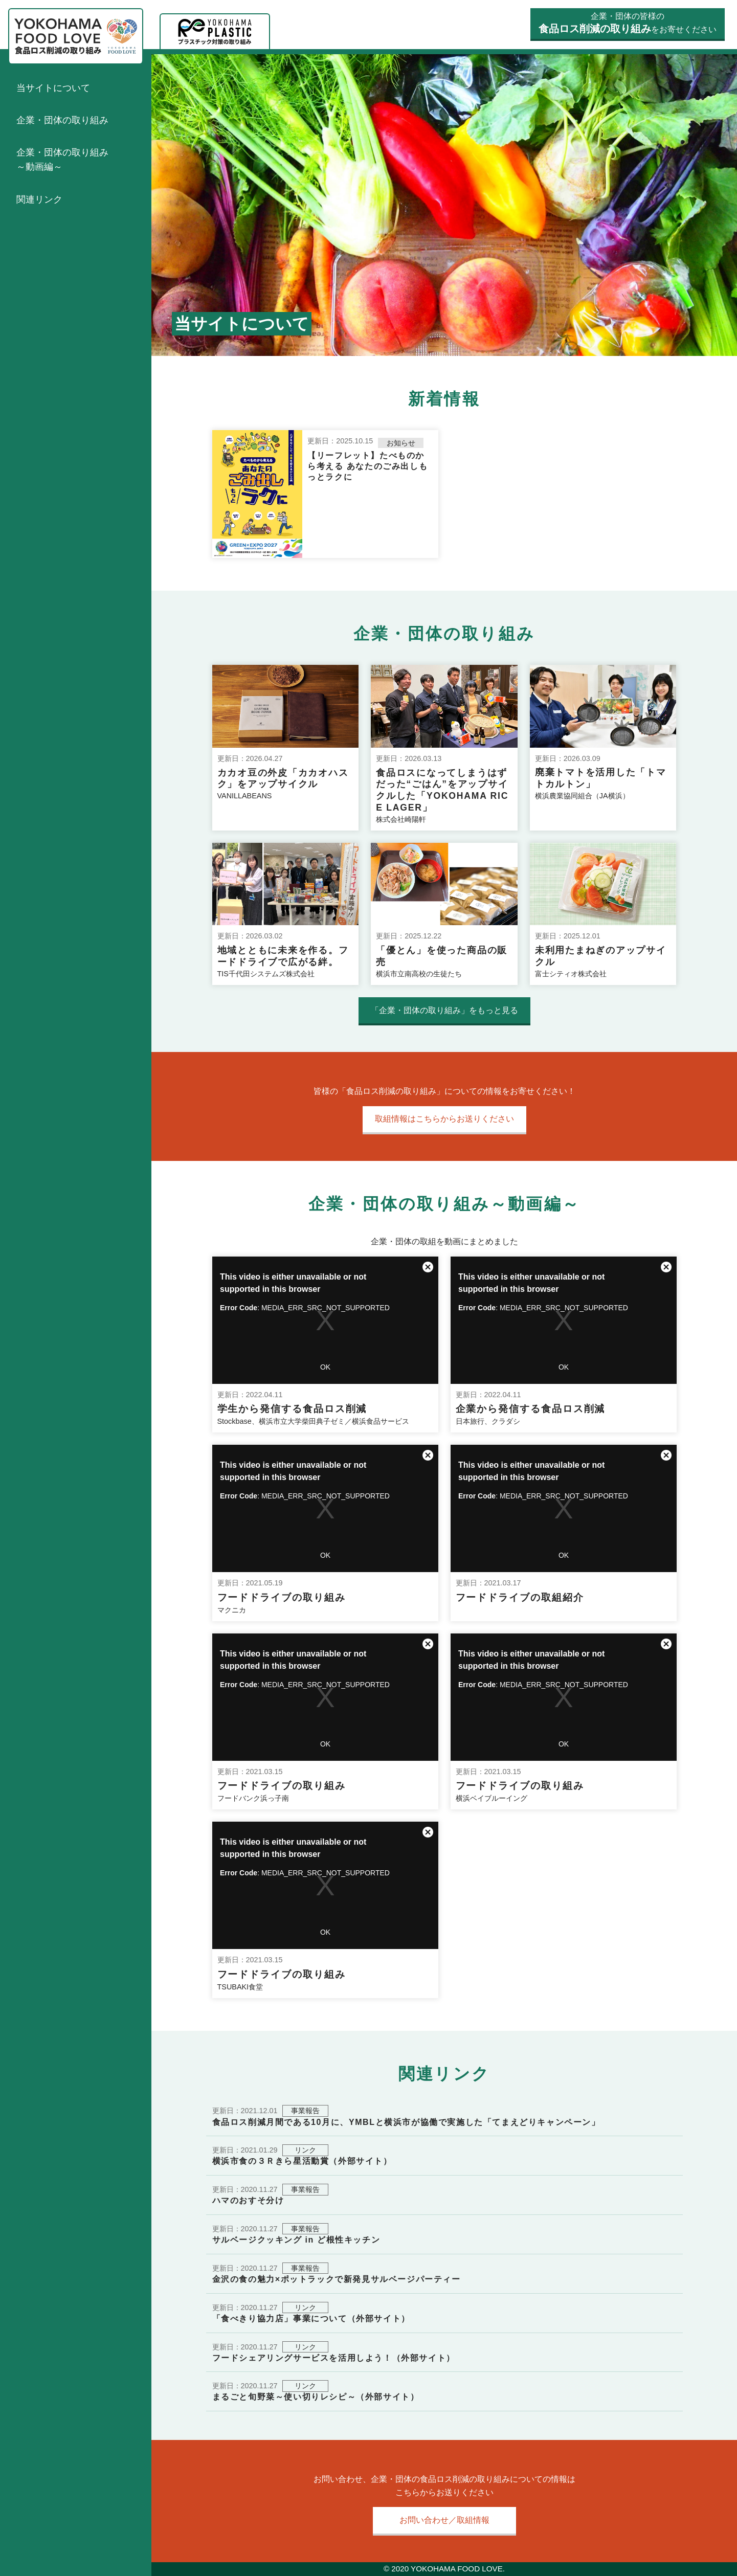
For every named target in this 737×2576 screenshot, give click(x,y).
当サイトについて (53, 88)
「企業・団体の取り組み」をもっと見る (444, 1010)
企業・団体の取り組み (62, 120)
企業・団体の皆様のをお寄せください (628, 23)
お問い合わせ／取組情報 (444, 2520)
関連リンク (39, 199)
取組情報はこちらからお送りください (444, 1118)
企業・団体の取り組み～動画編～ (62, 159)
